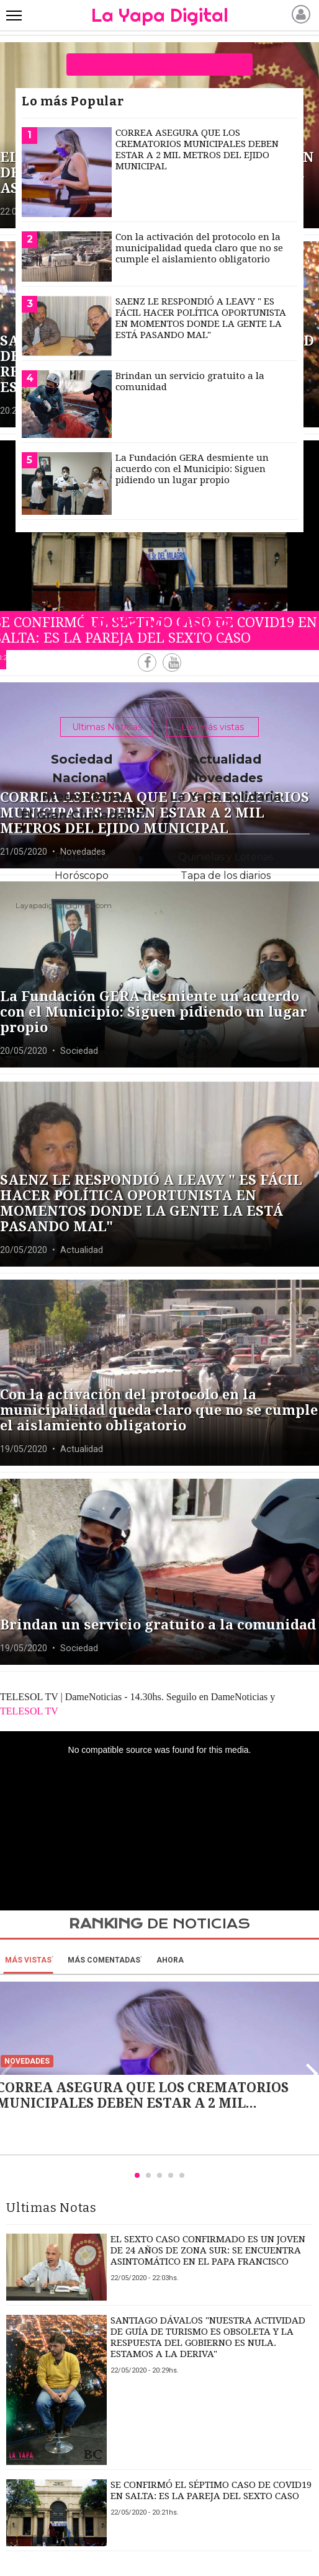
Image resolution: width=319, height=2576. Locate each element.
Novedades (225, 777)
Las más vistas (212, 727)
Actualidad (225, 759)
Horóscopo (82, 875)
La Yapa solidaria (225, 796)
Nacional (81, 777)
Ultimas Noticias (107, 727)
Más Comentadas (104, 1960)
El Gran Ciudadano (81, 815)
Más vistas (28, 1960)
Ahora (170, 1960)
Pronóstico (81, 857)
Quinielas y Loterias (225, 857)
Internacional (81, 796)
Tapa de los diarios (226, 875)
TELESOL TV (29, 1711)
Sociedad (81, 759)
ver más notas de (160, 64)
